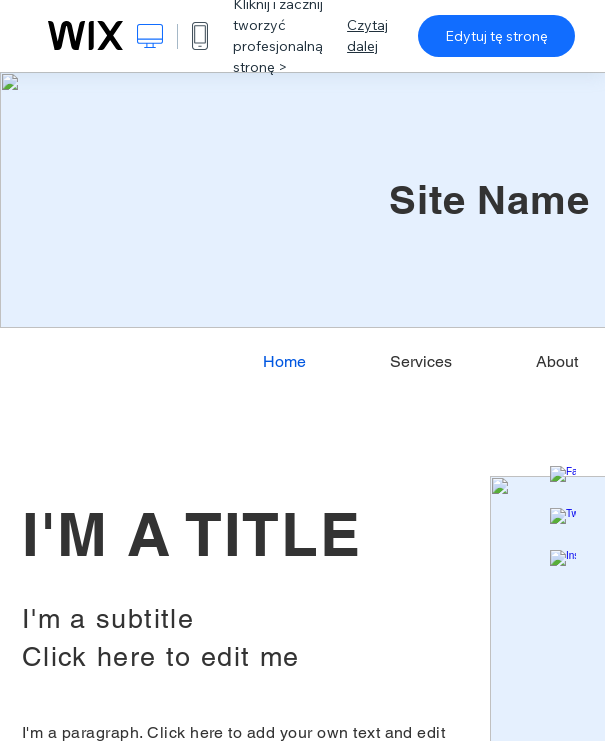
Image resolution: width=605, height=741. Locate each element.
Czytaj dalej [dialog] (367, 35)
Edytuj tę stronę (496, 36)
